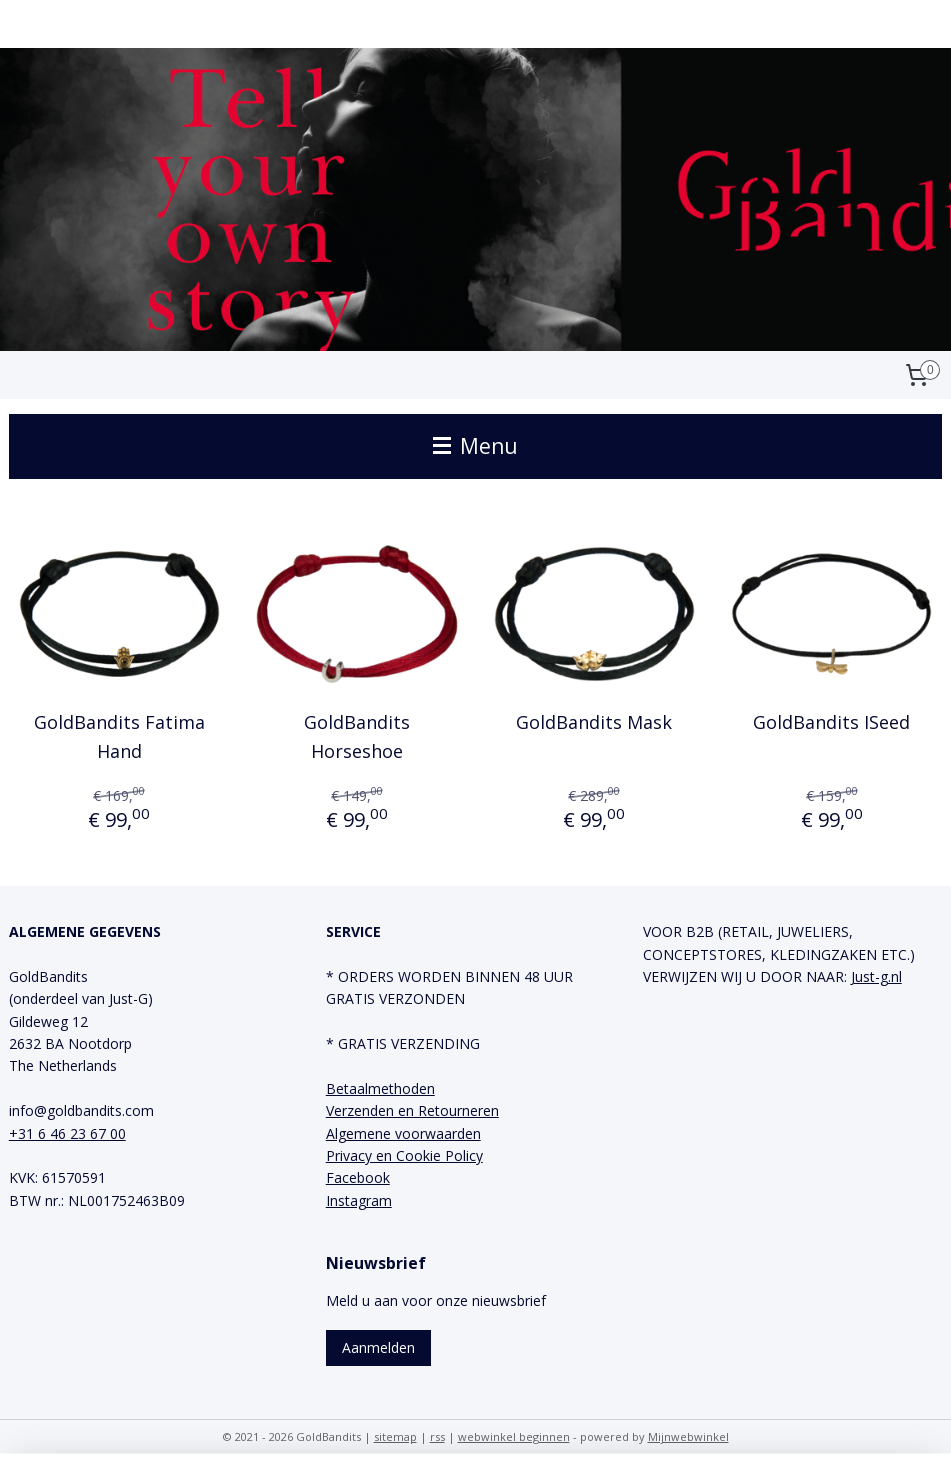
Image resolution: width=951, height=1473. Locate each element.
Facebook (358, 1177)
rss (437, 1436)
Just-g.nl (876, 976)
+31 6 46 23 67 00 (67, 1133)
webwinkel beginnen (514, 1436)
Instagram (359, 1200)
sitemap (395, 1436)
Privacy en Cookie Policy (404, 1155)
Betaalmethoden (380, 1088)
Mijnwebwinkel (688, 1436)
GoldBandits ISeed (831, 722)
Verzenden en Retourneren (412, 1110)
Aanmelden (378, 1347)
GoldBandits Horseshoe (357, 736)
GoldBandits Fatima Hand (119, 736)
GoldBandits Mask (594, 722)
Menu (475, 446)
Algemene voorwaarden (403, 1133)
